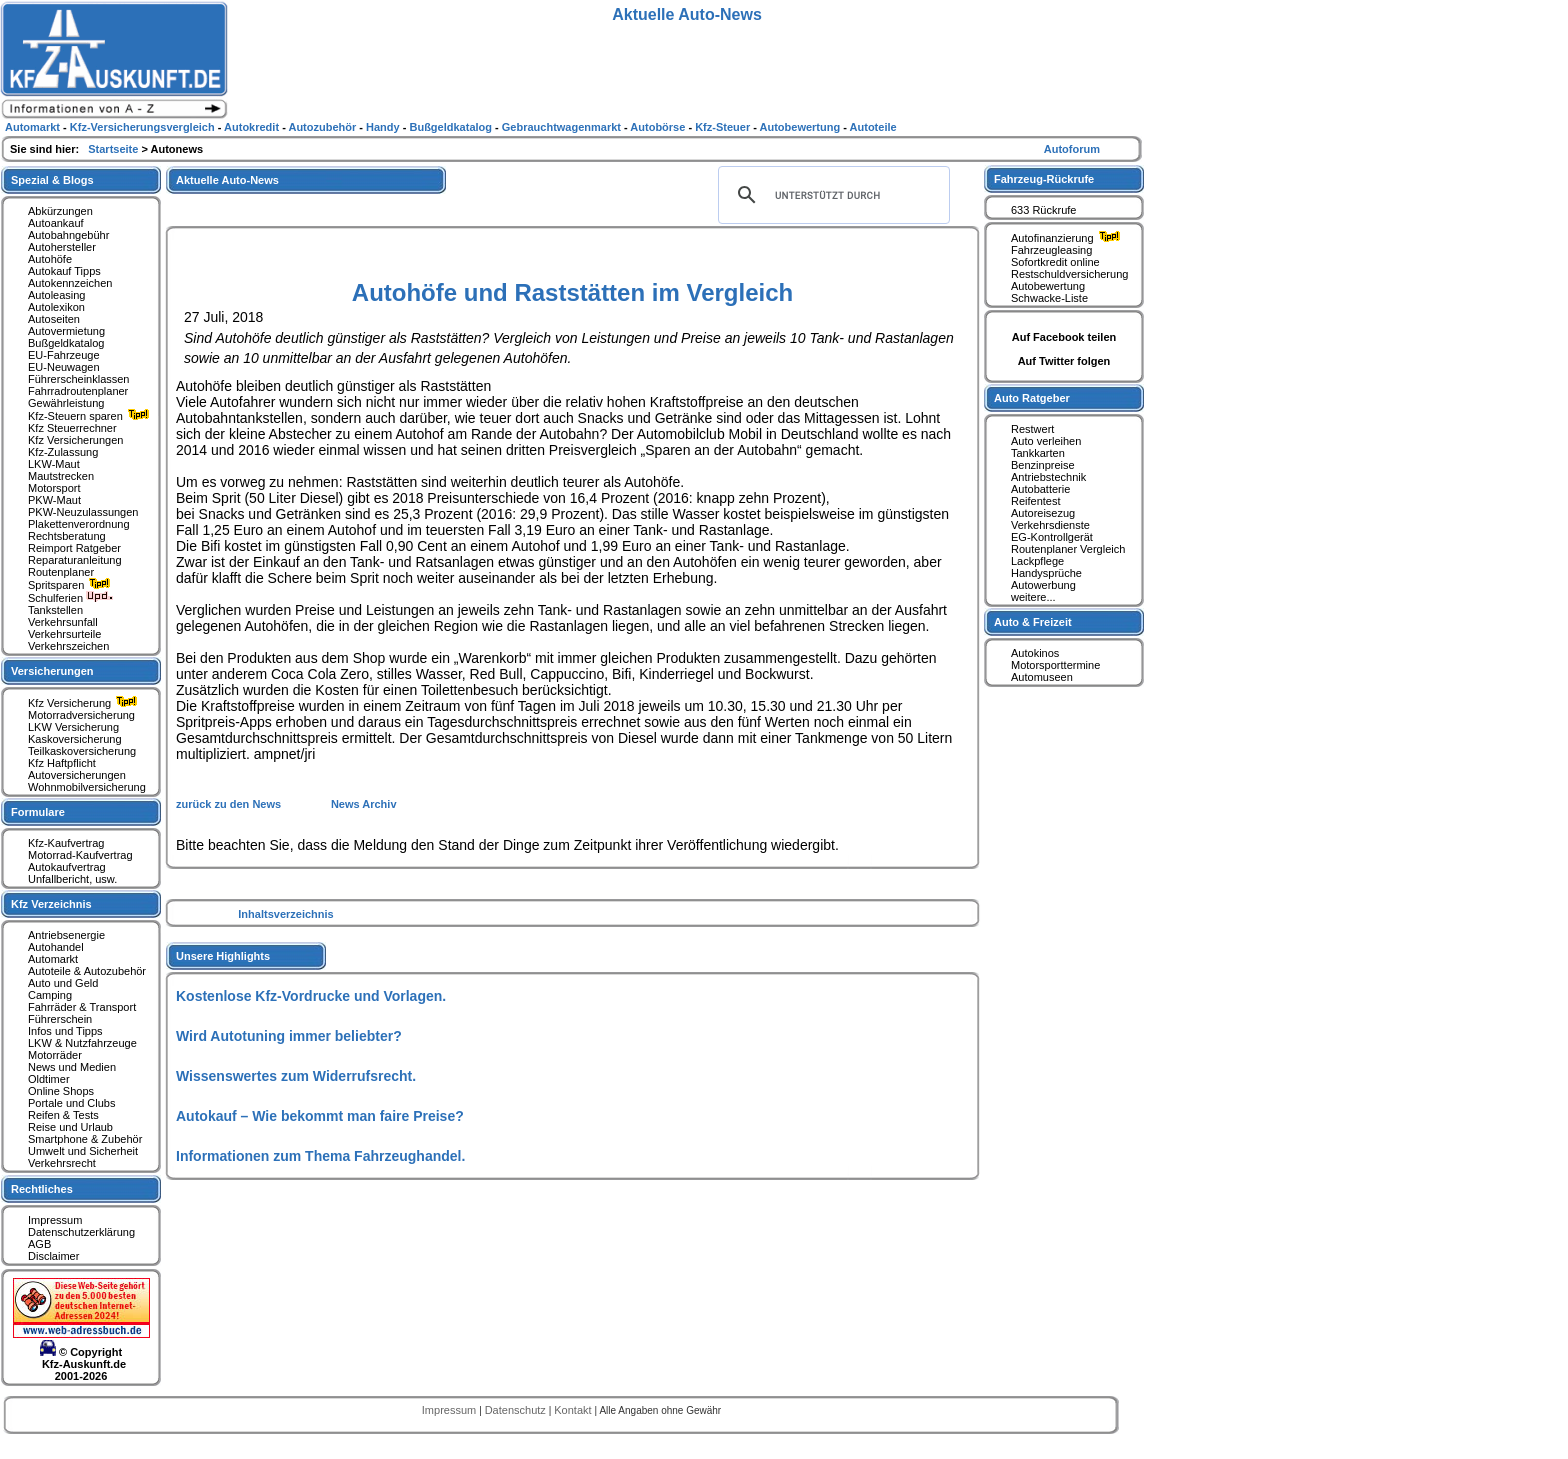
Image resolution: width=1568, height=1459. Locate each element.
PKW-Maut (54, 500)
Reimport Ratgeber (74, 548)
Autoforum (1072, 149)
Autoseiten (54, 319)
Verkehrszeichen (68, 646)
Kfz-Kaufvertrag (66, 843)
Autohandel (56, 947)
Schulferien (71, 598)
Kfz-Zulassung (63, 452)
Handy (384, 127)
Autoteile (873, 127)
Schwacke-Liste (1049, 298)
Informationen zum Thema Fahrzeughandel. (320, 1156)
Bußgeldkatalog (66, 343)
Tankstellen (55, 610)
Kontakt (574, 1410)
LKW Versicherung (73, 727)
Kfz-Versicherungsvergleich (144, 127)
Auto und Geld (63, 983)
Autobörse (659, 127)
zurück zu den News (230, 804)
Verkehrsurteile (64, 634)
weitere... (1033, 597)
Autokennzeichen (70, 283)
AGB (39, 1244)
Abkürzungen (60, 211)
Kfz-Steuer (724, 127)
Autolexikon (56, 307)
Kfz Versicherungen (75, 440)
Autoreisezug (1043, 513)
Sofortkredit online (1055, 262)
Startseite (114, 149)
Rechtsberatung (67, 536)
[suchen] (831, 195)
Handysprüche (1046, 573)
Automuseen (1042, 677)
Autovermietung (66, 331)
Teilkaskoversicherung (82, 751)
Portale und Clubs (71, 1103)
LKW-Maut (54, 464)
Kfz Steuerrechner (72, 428)
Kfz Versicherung (85, 703)
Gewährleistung (66, 403)
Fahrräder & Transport (82, 1007)
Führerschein (60, 1019)
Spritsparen (71, 585)
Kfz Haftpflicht (62, 763)
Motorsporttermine (1055, 665)
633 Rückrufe (1043, 210)
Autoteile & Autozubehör (87, 971)
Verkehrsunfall (63, 622)
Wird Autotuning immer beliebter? (289, 1036)
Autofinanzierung (1068, 238)
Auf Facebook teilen (1064, 337)
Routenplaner (61, 572)
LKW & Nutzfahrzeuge (82, 1043)
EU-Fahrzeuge (64, 355)
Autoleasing (57, 295)
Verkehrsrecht (62, 1163)
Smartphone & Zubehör (85, 1139)
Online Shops (61, 1091)
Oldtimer (49, 1079)
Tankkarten (1038, 453)
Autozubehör (323, 127)
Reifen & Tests (63, 1115)
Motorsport (54, 488)
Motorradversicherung (81, 715)
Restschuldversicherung (1069, 274)
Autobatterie (1040, 489)
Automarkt (53, 959)
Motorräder (55, 1055)
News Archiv (364, 804)
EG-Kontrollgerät (1052, 537)
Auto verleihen (1046, 441)
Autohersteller (62, 247)
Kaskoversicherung (75, 739)
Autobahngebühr (68, 235)
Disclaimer (53, 1256)
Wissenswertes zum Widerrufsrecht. (296, 1076)
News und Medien (72, 1067)
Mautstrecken (61, 476)
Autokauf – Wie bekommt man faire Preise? (320, 1116)
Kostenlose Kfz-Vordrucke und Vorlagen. (311, 996)
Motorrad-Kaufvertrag (80, 855)
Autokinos (1035, 653)
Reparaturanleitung (75, 560)
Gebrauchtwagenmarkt (563, 127)
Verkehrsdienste (1050, 525)
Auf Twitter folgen (1064, 361)
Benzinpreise (1043, 465)
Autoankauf (56, 223)
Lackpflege (1037, 561)
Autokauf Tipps (64, 271)
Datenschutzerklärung (81, 1232)
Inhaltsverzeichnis (285, 914)
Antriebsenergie (66, 935)
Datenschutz (517, 1410)
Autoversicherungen (77, 775)
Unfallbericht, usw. (72, 879)
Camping (50, 995)
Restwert (1032, 429)
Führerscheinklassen (79, 379)
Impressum (55, 1220)
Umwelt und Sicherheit (83, 1151)
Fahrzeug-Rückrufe (1044, 179)
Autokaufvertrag (67, 867)
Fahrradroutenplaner (78, 391)
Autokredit (253, 127)
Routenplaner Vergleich (1068, 549)
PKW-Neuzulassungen (83, 512)
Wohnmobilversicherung (87, 787)
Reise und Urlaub (70, 1127)
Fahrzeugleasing (1051, 250)
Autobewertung (1048, 286)
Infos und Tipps (65, 1031)
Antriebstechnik (1048, 477)
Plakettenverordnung (79, 524)
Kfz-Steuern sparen (91, 416)
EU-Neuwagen (64, 367)
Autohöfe (50, 259)
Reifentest (1036, 501)
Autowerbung (1043, 585)
